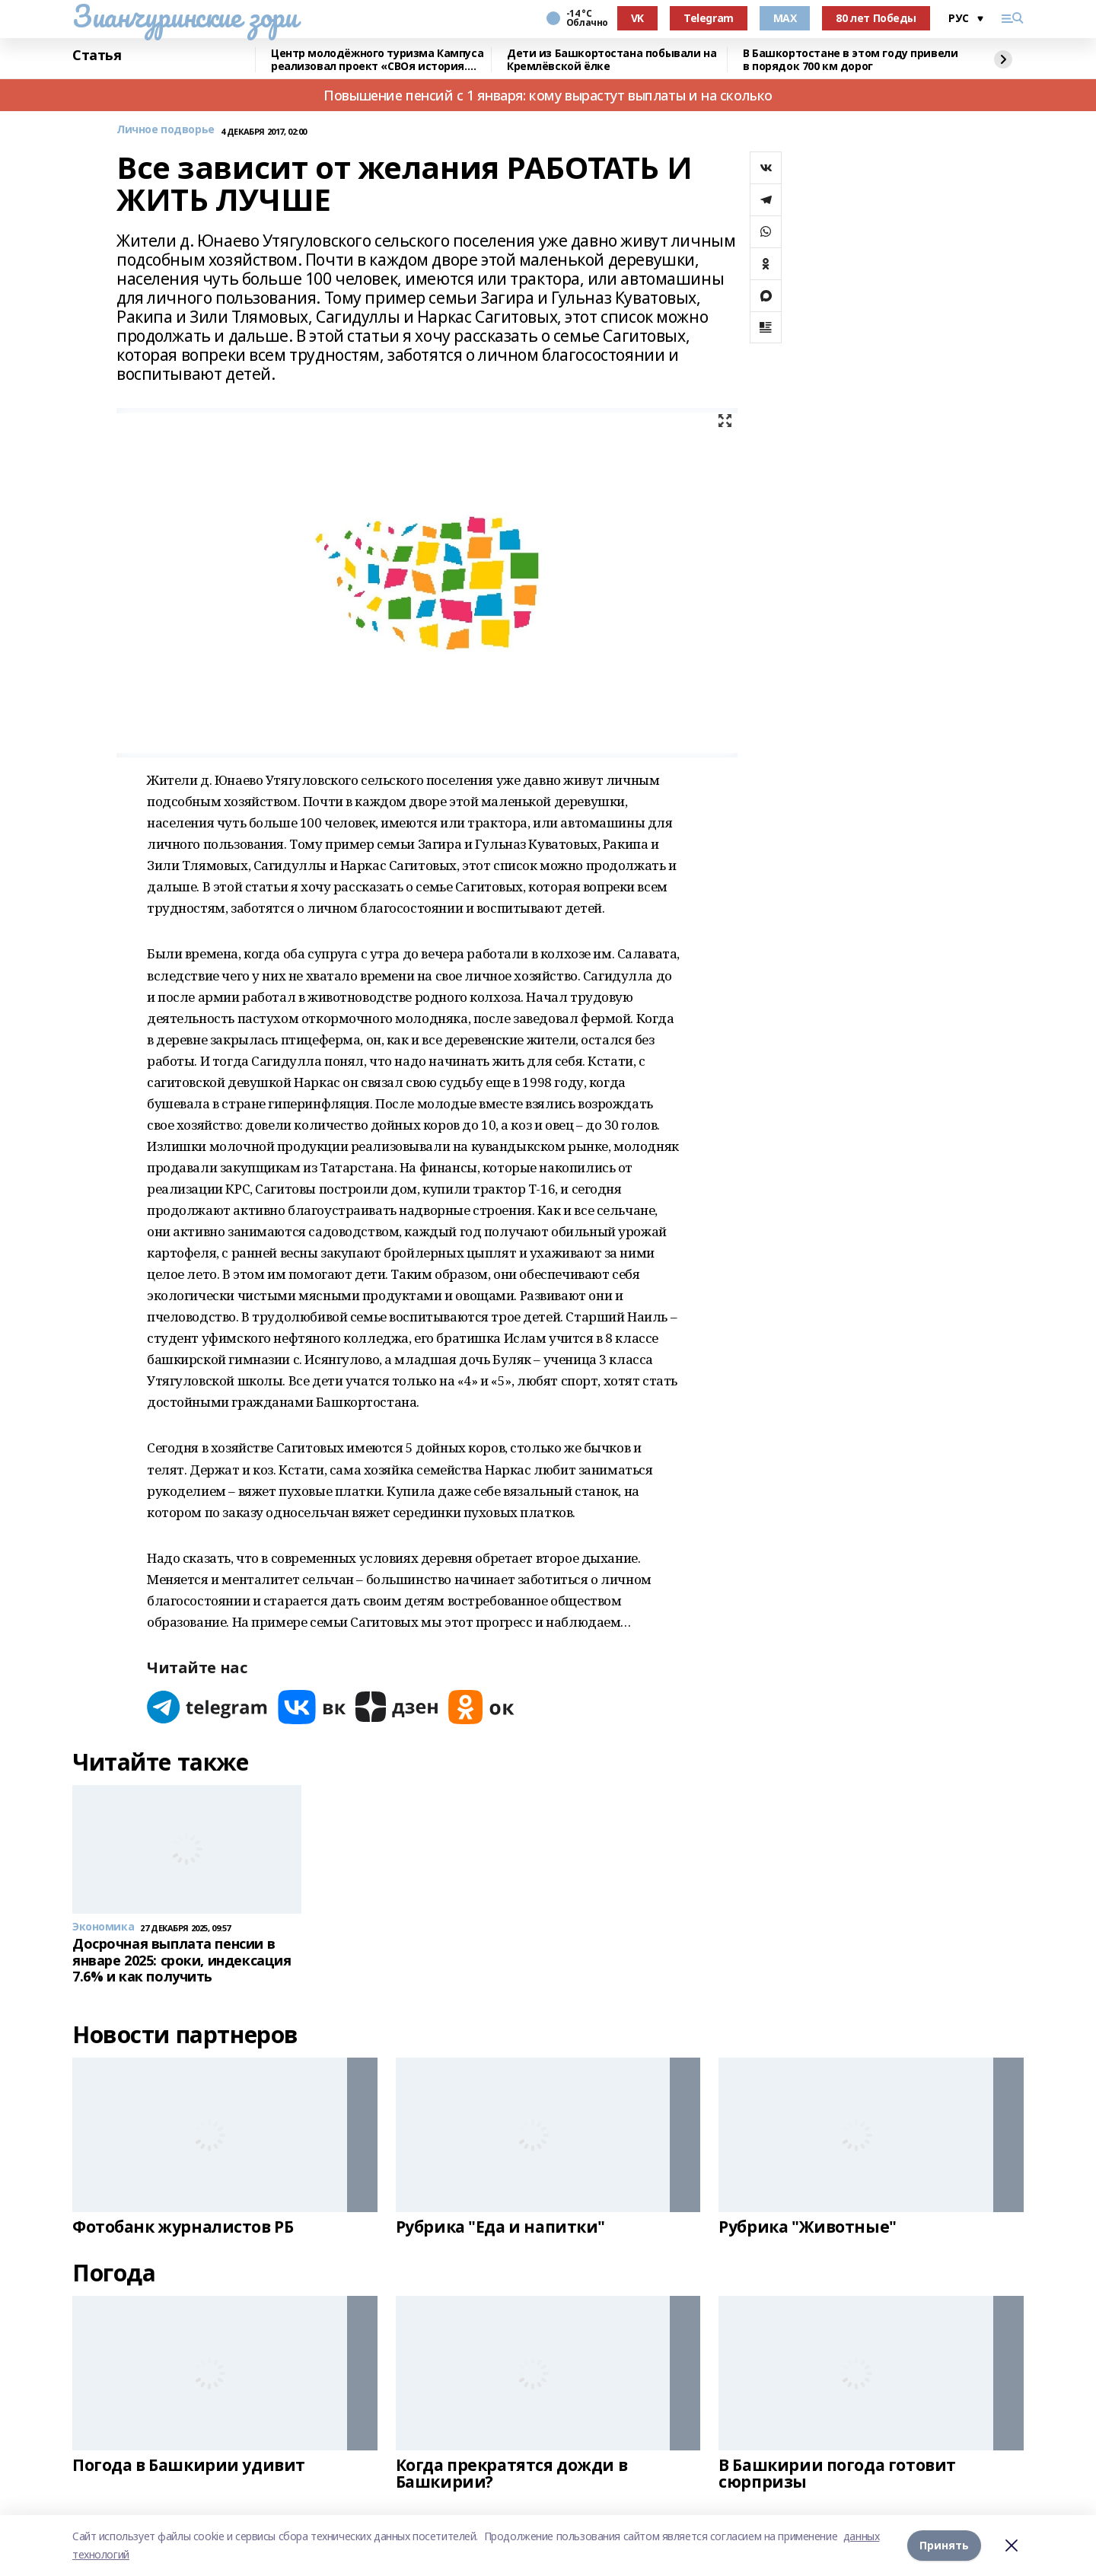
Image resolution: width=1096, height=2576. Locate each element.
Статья (96, 55)
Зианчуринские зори (184, 16)
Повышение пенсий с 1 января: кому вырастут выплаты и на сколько (548, 95)
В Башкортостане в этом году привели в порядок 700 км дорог (850, 59)
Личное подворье (165, 129)
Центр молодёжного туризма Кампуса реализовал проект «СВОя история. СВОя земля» (377, 59)
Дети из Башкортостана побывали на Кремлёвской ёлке (611, 59)
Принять (944, 2545)
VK (637, 18)
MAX (785, 18)
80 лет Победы (876, 18)
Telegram (708, 18)
